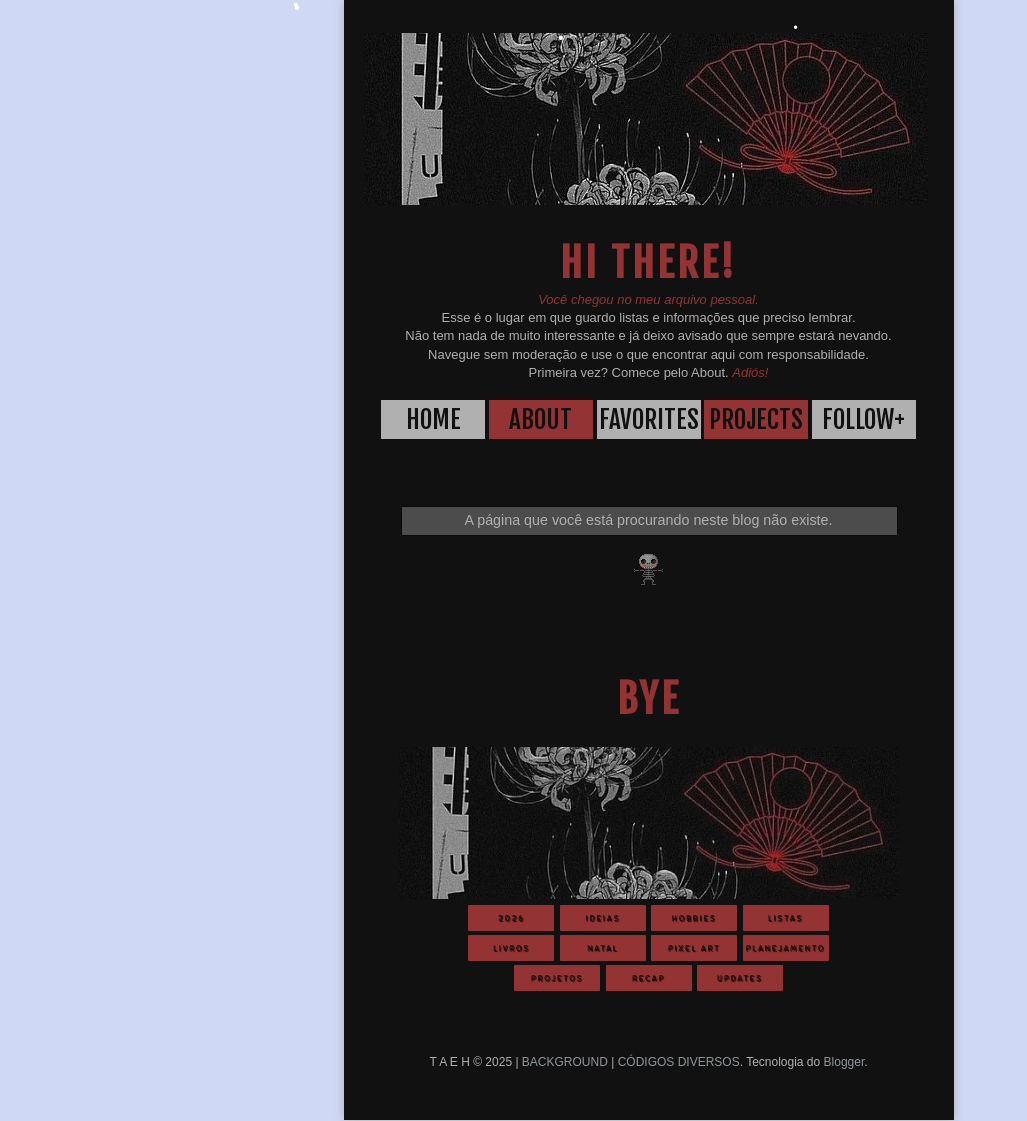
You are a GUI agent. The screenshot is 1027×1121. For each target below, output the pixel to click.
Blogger (844, 1062)
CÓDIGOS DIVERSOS (679, 1062)
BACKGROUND (565, 1062)
